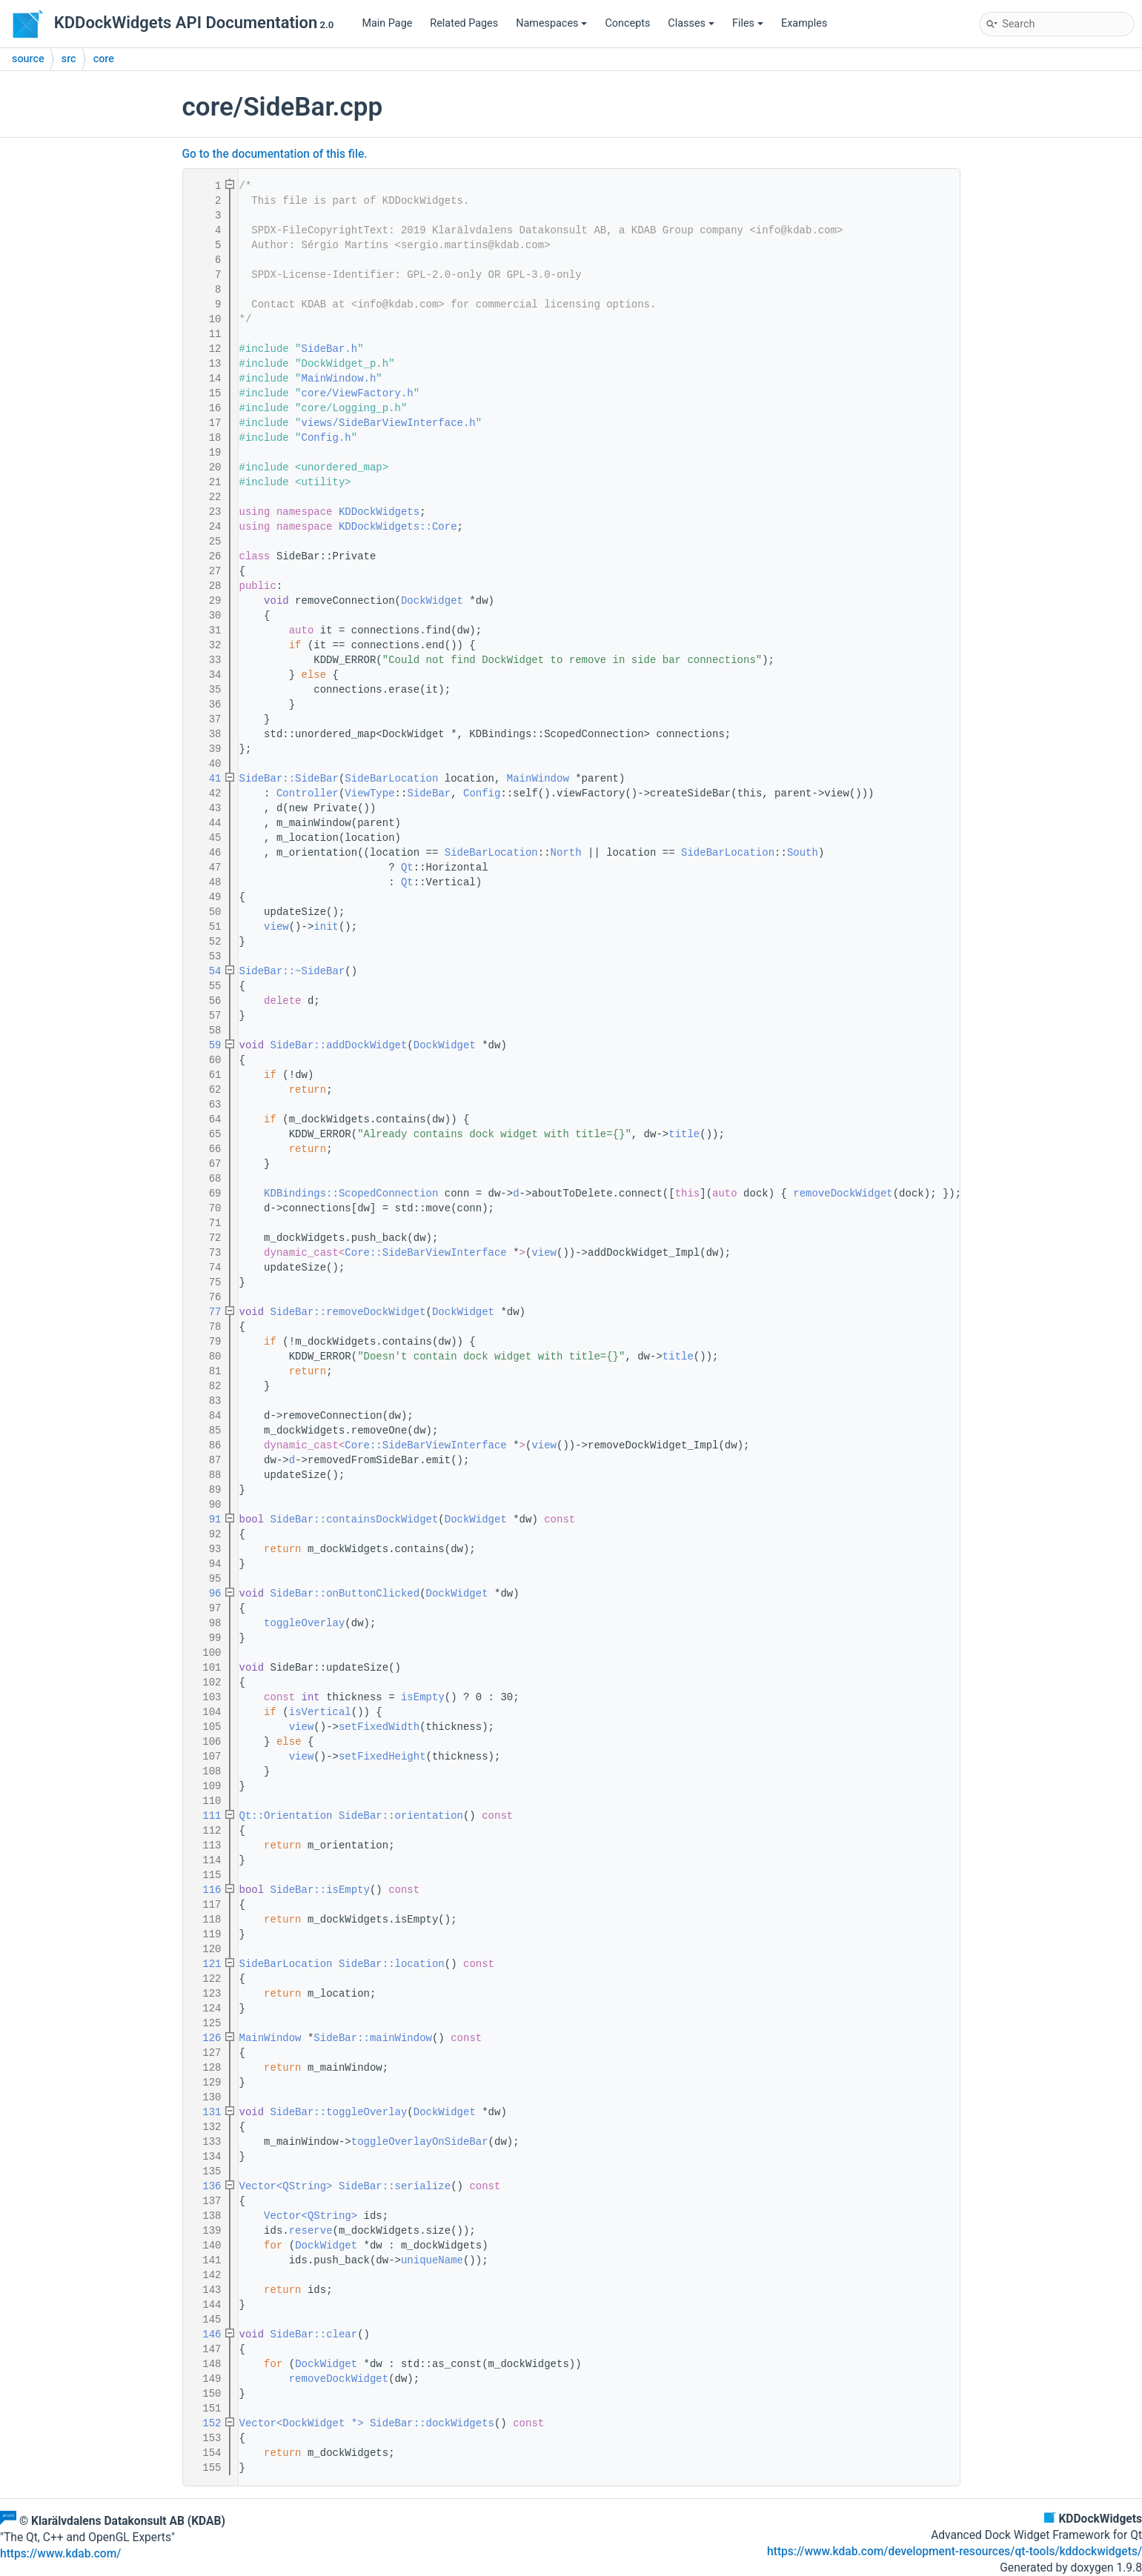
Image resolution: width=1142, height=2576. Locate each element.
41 (205, 779)
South (802, 853)
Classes (691, 23)
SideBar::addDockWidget (339, 1045)
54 (205, 971)
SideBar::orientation (401, 1816)
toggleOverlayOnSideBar (419, 2142)
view (276, 927)
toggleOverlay (304, 1623)
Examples (804, 23)
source (28, 59)
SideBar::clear (314, 2334)
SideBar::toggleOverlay (339, 2112)
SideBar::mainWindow (372, 2038)
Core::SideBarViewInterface (425, 1253)
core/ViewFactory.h (358, 393)
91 (205, 1519)
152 (205, 2423)
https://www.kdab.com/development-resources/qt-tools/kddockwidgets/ (954, 2551)
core (103, 59)
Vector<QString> (286, 2186)
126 (205, 2038)
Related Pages (464, 23)
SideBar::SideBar (289, 779)
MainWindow (538, 779)
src (69, 59)
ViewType (369, 793)
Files (747, 23)
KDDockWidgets (379, 512)
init (326, 927)
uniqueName (432, 2260)
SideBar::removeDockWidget (348, 1312)
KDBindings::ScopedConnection (351, 1193)
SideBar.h (330, 349)
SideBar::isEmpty (320, 1890)
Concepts (627, 23)
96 (205, 1594)
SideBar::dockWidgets (432, 2423)
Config (481, 793)
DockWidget (432, 601)
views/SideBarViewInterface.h (389, 423)
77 (205, 1312)
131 (205, 2112)
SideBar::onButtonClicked (345, 1594)
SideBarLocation (391, 779)
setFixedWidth (379, 1727)
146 (205, 2334)
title (684, 1134)
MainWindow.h (339, 379)
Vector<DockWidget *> (301, 2423)
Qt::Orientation (286, 1816)
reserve (311, 2231)
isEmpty (423, 1697)
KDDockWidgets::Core (398, 527)
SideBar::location (392, 1964)
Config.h (326, 438)
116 (205, 1890)
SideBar (429, 793)
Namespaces (551, 23)
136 (205, 2186)
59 (205, 1045)
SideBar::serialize (395, 2186)
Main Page (387, 23)
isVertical (320, 1712)
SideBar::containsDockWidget (354, 1519)
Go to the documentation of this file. (275, 154)
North (566, 853)
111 (205, 1816)
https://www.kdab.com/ (60, 2553)
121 (205, 1964)
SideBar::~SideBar (292, 971)
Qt (407, 867)
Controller (307, 793)
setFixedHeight (382, 1757)
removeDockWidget (842, 1193)
